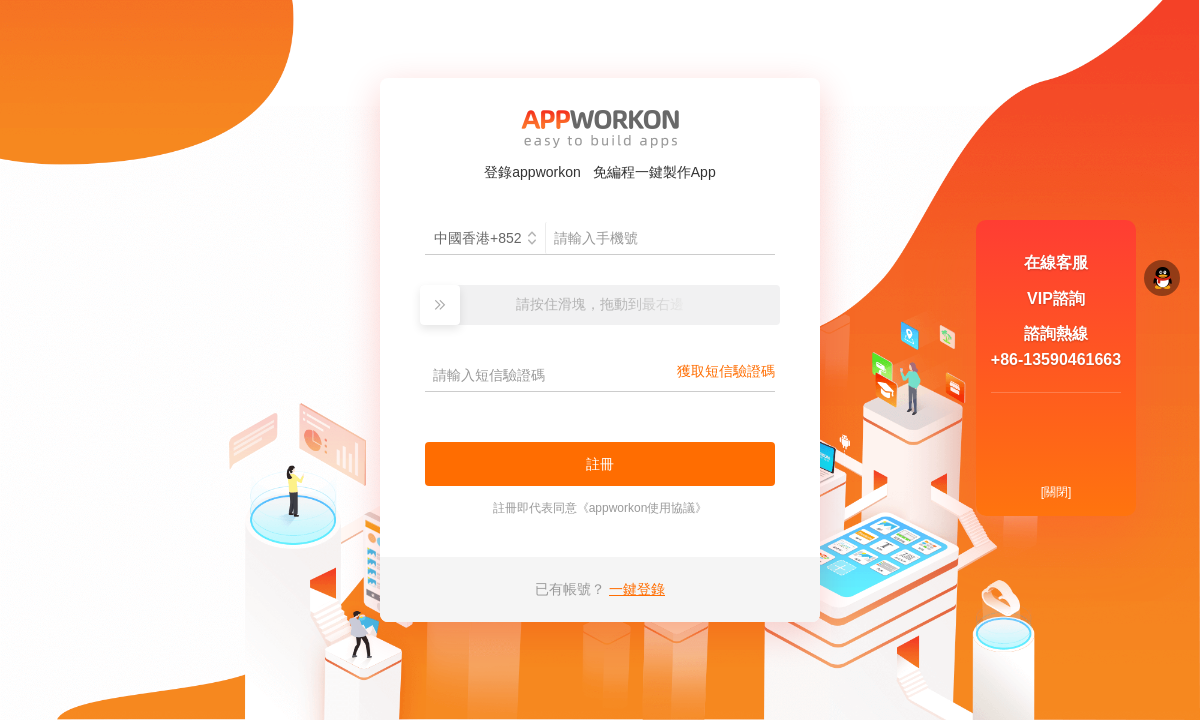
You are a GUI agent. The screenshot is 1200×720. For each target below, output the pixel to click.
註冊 (600, 464)
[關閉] (1056, 492)
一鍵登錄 (637, 589)
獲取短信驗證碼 (726, 371)
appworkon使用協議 (642, 508)
